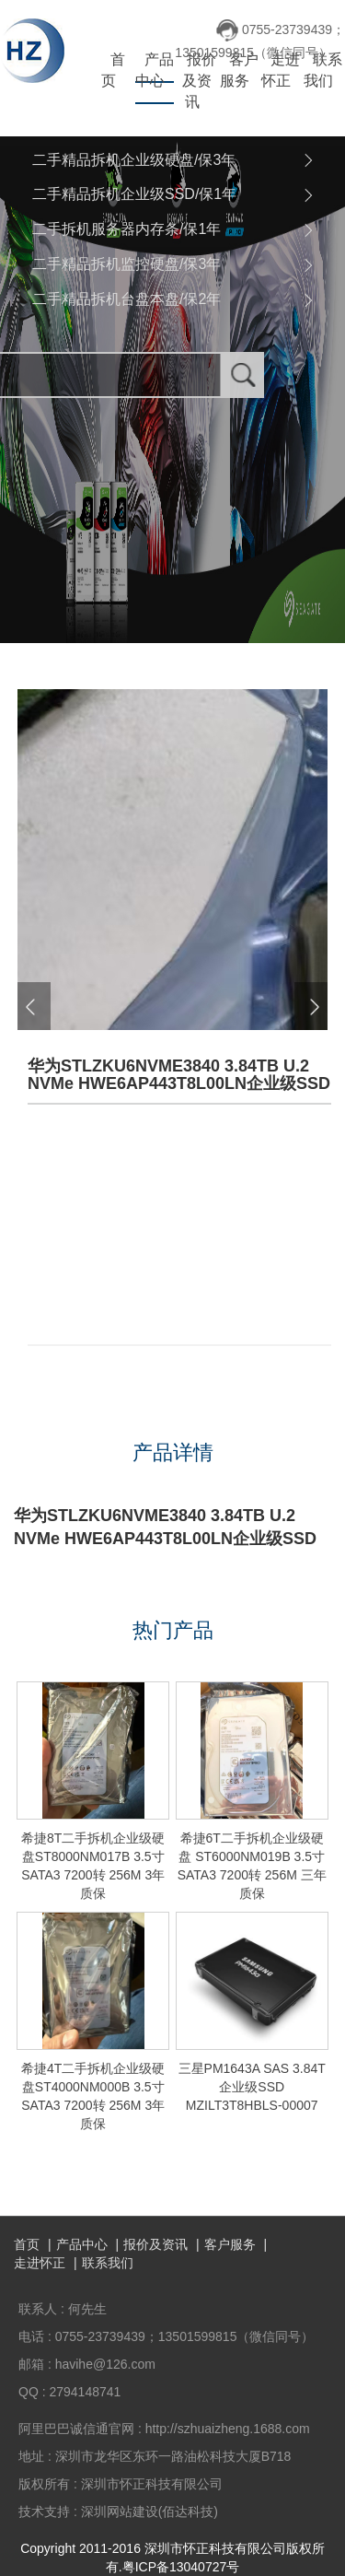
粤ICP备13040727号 (181, 2566)
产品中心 (154, 70)
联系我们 (323, 70)
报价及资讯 (199, 81)
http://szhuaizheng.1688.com (227, 2428)
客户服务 (239, 70)
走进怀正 (280, 70)
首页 (113, 70)
